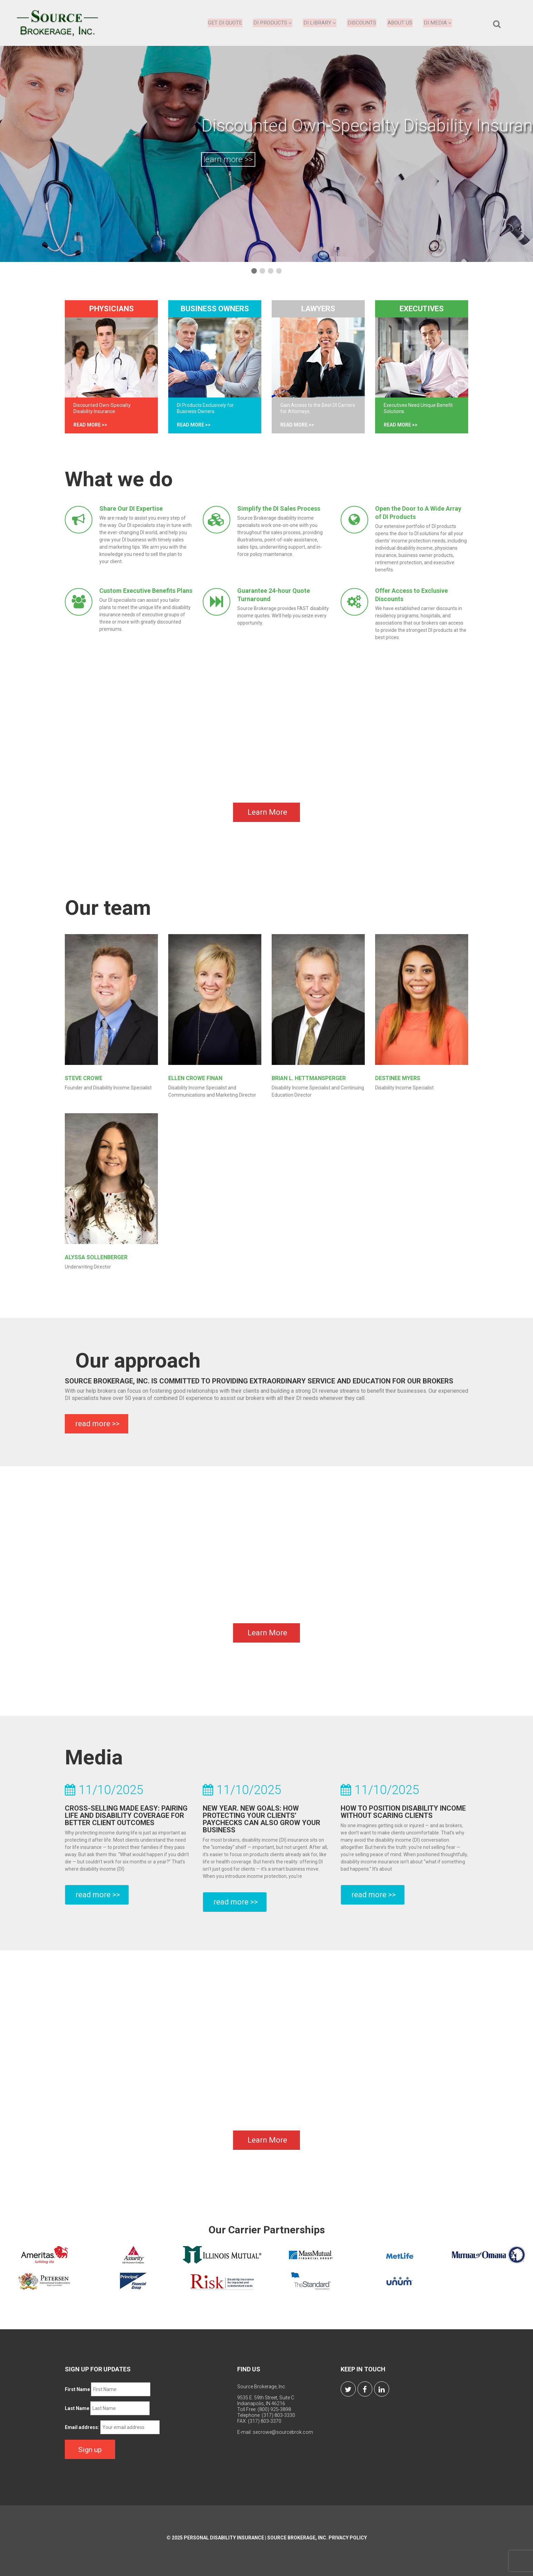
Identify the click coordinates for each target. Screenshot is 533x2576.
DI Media (437, 22)
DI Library (320, 22)
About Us (400, 22)
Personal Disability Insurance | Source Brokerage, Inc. (256, 2541)
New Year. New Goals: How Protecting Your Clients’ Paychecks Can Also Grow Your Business (261, 1824)
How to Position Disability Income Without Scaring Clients (403, 1816)
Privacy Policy (348, 2541)
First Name (77, 2394)
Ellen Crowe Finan (195, 1082)
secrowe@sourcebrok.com (283, 2436)
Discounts (362, 22)
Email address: (82, 2432)
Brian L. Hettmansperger (309, 1082)
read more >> (90, 425)
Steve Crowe (83, 1082)
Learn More (267, 816)
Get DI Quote (225, 22)
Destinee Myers (397, 1082)
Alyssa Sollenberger (96, 1261)
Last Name (77, 2413)
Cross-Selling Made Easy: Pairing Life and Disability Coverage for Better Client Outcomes (126, 1820)
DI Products (273, 22)
